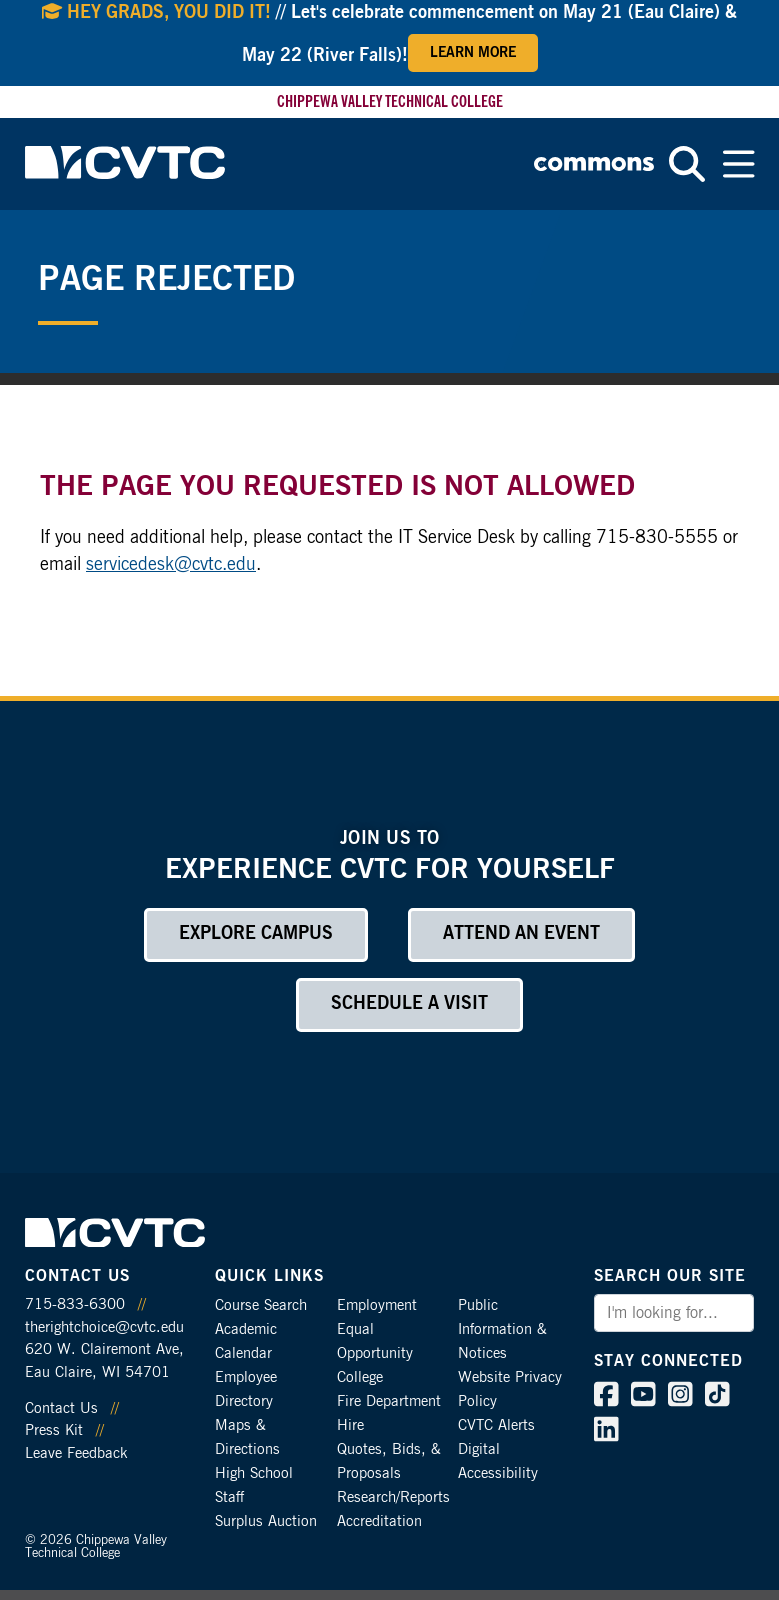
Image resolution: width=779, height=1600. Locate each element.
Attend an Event (521, 934)
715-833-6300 (75, 1304)
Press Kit (54, 1430)
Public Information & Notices (502, 1329)
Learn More (473, 53)
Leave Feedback (76, 1453)
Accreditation (379, 1521)
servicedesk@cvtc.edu (171, 565)
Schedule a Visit (409, 1004)
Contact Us (61, 1408)
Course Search (261, 1305)
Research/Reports (393, 1497)
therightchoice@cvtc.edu (104, 1327)
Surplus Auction (266, 1521)
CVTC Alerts (496, 1425)
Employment (377, 1305)
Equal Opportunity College (375, 1353)
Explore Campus (256, 934)
